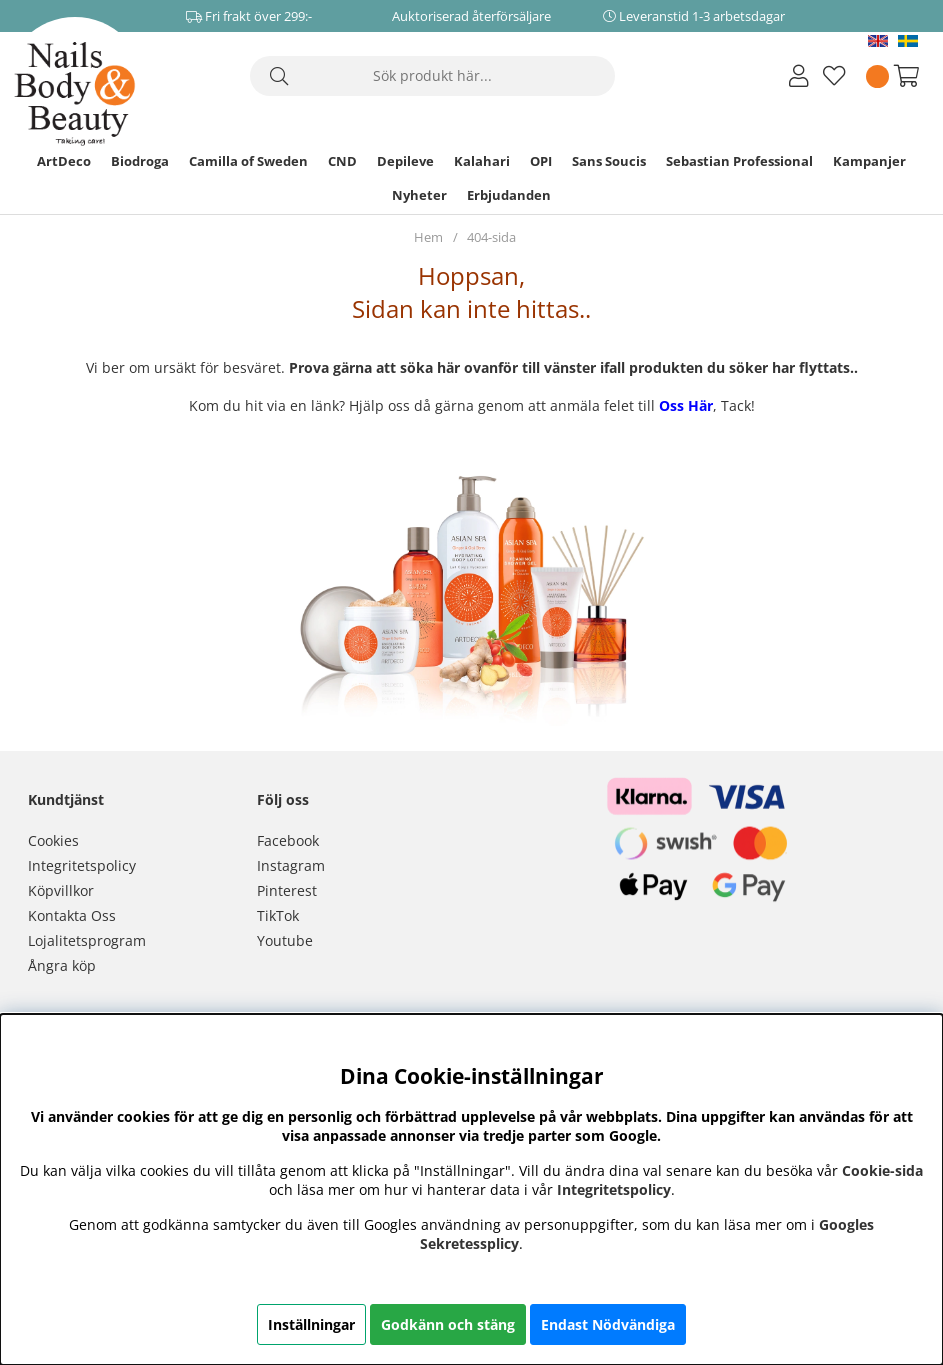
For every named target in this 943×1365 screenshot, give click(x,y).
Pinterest (287, 890)
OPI (541, 161)
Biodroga (140, 161)
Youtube (285, 940)
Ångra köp (62, 965)
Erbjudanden (509, 195)
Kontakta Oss (72, 915)
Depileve (405, 161)
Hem (428, 237)
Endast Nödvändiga (608, 1324)
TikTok (278, 915)
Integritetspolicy (82, 865)
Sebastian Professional (739, 161)
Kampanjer (869, 161)
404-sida (491, 237)
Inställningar (311, 1324)
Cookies (53, 840)
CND (342, 161)
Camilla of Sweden (248, 161)
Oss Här (686, 405)
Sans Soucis (609, 161)
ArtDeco (64, 161)
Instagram (291, 865)
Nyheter (419, 195)
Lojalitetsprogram (87, 940)
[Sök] (432, 76)
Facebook (288, 840)
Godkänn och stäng (448, 1324)
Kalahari (482, 161)
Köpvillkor (61, 890)
